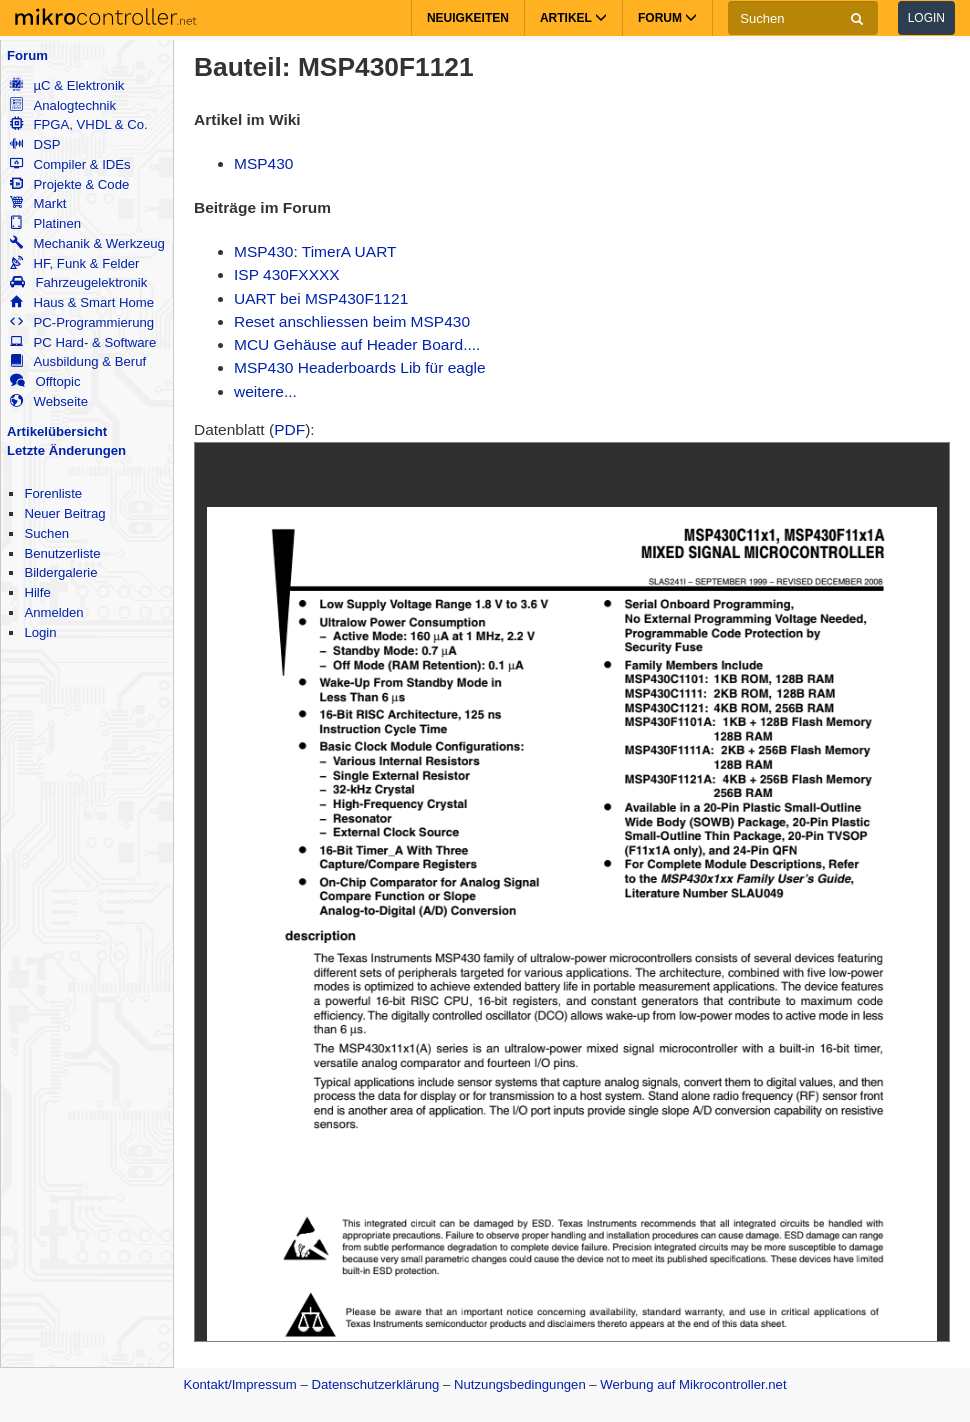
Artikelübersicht (57, 431)
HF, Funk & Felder (74, 263)
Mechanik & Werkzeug (87, 243)
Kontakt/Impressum (239, 1384)
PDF (289, 429)
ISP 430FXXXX (287, 274)
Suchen (46, 533)
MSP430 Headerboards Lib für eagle (360, 367)
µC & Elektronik (67, 85)
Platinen (45, 223)
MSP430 (263, 163)
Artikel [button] (573, 18)
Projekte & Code (69, 184)
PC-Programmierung (82, 322)
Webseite (49, 401)
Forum (27, 55)
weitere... (265, 391)
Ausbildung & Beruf (78, 361)
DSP (35, 144)
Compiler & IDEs (70, 164)
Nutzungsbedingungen (520, 1384)
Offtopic (45, 381)
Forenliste (53, 493)
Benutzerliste (62, 553)
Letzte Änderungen (66, 450)
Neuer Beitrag (64, 513)
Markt (38, 203)
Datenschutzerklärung (375, 1384)
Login (926, 18)
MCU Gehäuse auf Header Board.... (357, 344)
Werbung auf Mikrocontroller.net (693, 1384)
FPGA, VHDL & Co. (78, 124)
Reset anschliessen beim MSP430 (352, 321)
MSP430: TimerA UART (315, 251)
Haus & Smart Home (82, 302)
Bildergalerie (60, 572)
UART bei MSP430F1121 (321, 298)
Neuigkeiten (468, 18)
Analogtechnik (63, 105)
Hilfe (37, 592)
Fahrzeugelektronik (78, 282)
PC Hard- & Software (83, 342)
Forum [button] (667, 18)
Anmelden (53, 612)
